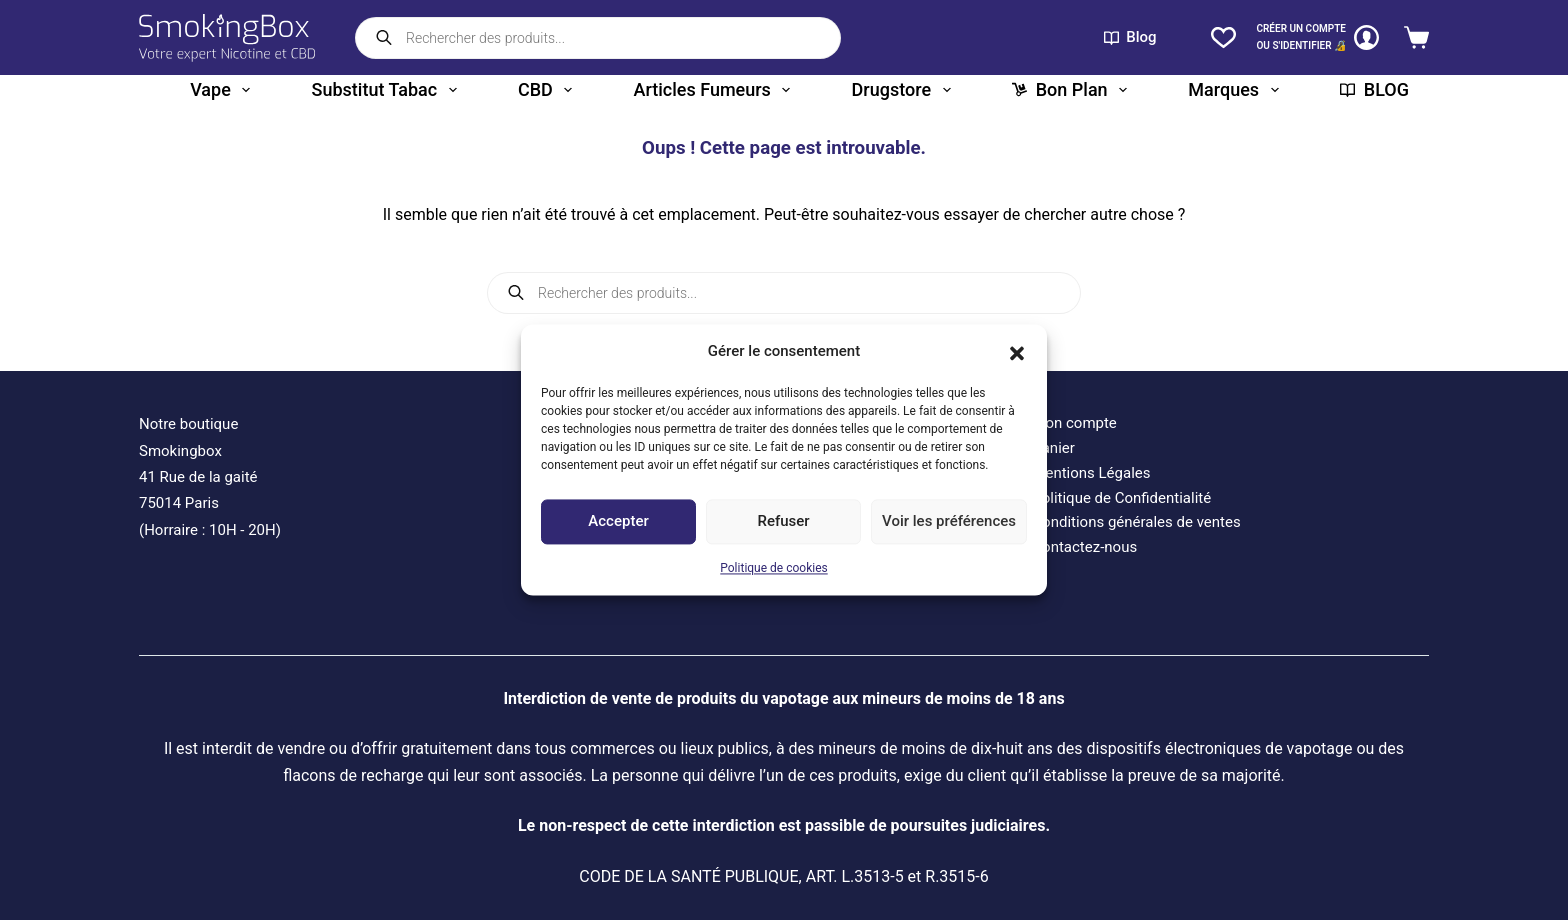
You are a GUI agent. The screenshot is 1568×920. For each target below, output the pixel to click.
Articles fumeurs (716, 90)
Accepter (618, 522)
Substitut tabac (388, 90)
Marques (1237, 90)
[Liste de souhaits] (1223, 37)
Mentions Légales (1091, 473)
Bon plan (1073, 90)
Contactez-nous (1084, 547)
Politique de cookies (773, 568)
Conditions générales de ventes (1136, 522)
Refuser (783, 522)
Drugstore (905, 90)
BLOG (1374, 89)
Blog (1130, 37)
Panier (1053, 448)
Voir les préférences (949, 522)
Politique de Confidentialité (1121, 498)
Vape (224, 90)
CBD (549, 90)
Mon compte (1074, 423)
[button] (1017, 352)
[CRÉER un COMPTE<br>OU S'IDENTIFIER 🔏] (1317, 37)
